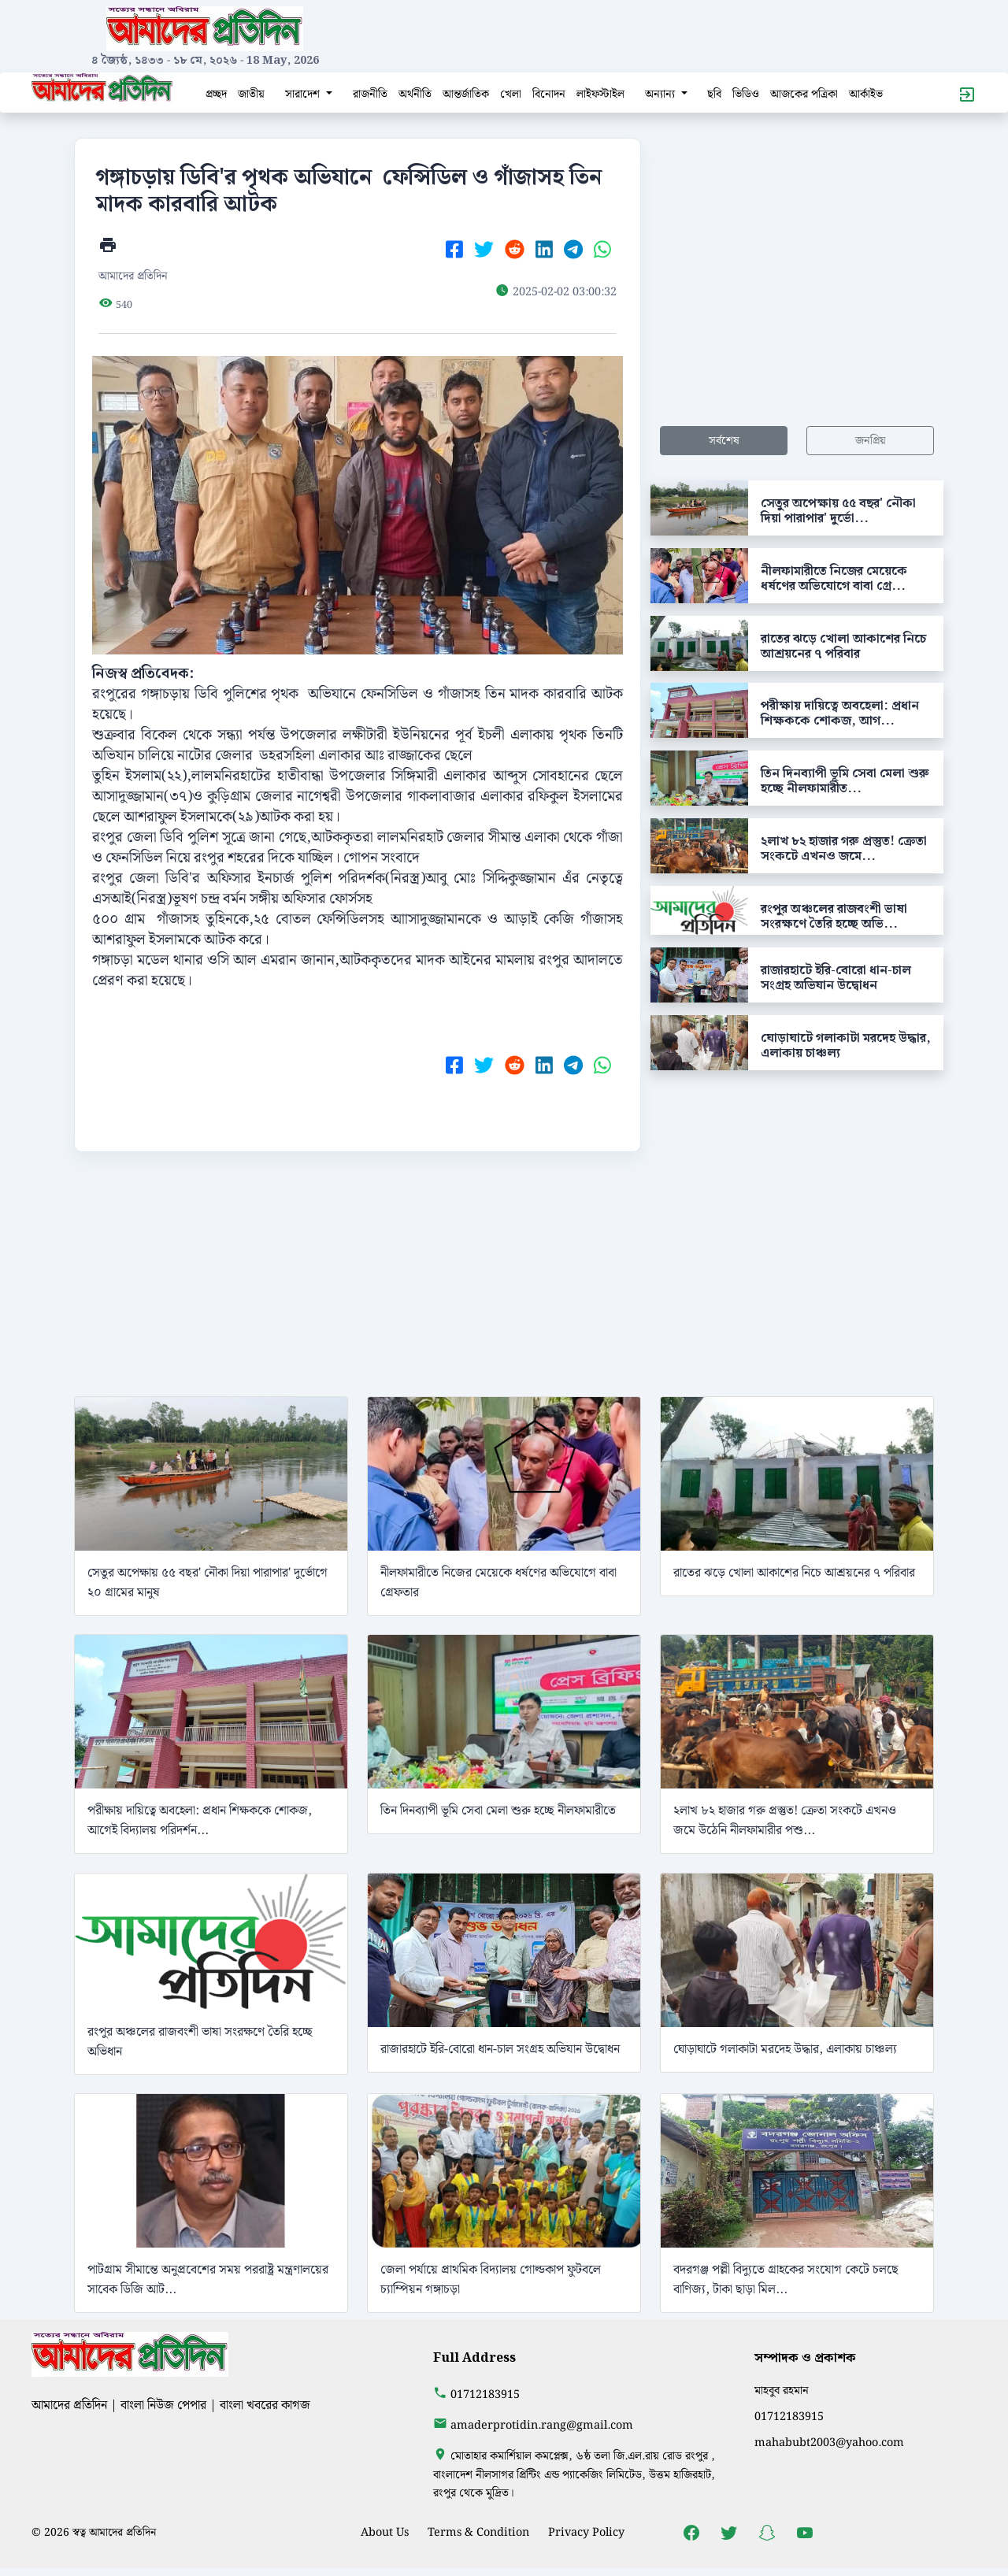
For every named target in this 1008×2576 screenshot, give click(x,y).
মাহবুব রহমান (781, 2390)
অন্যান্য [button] (661, 94)
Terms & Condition (478, 2532)
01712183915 (485, 2394)
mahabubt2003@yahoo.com (829, 2442)
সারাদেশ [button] (304, 94)
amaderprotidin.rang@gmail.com (541, 2425)
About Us (385, 2532)
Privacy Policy (586, 2532)
